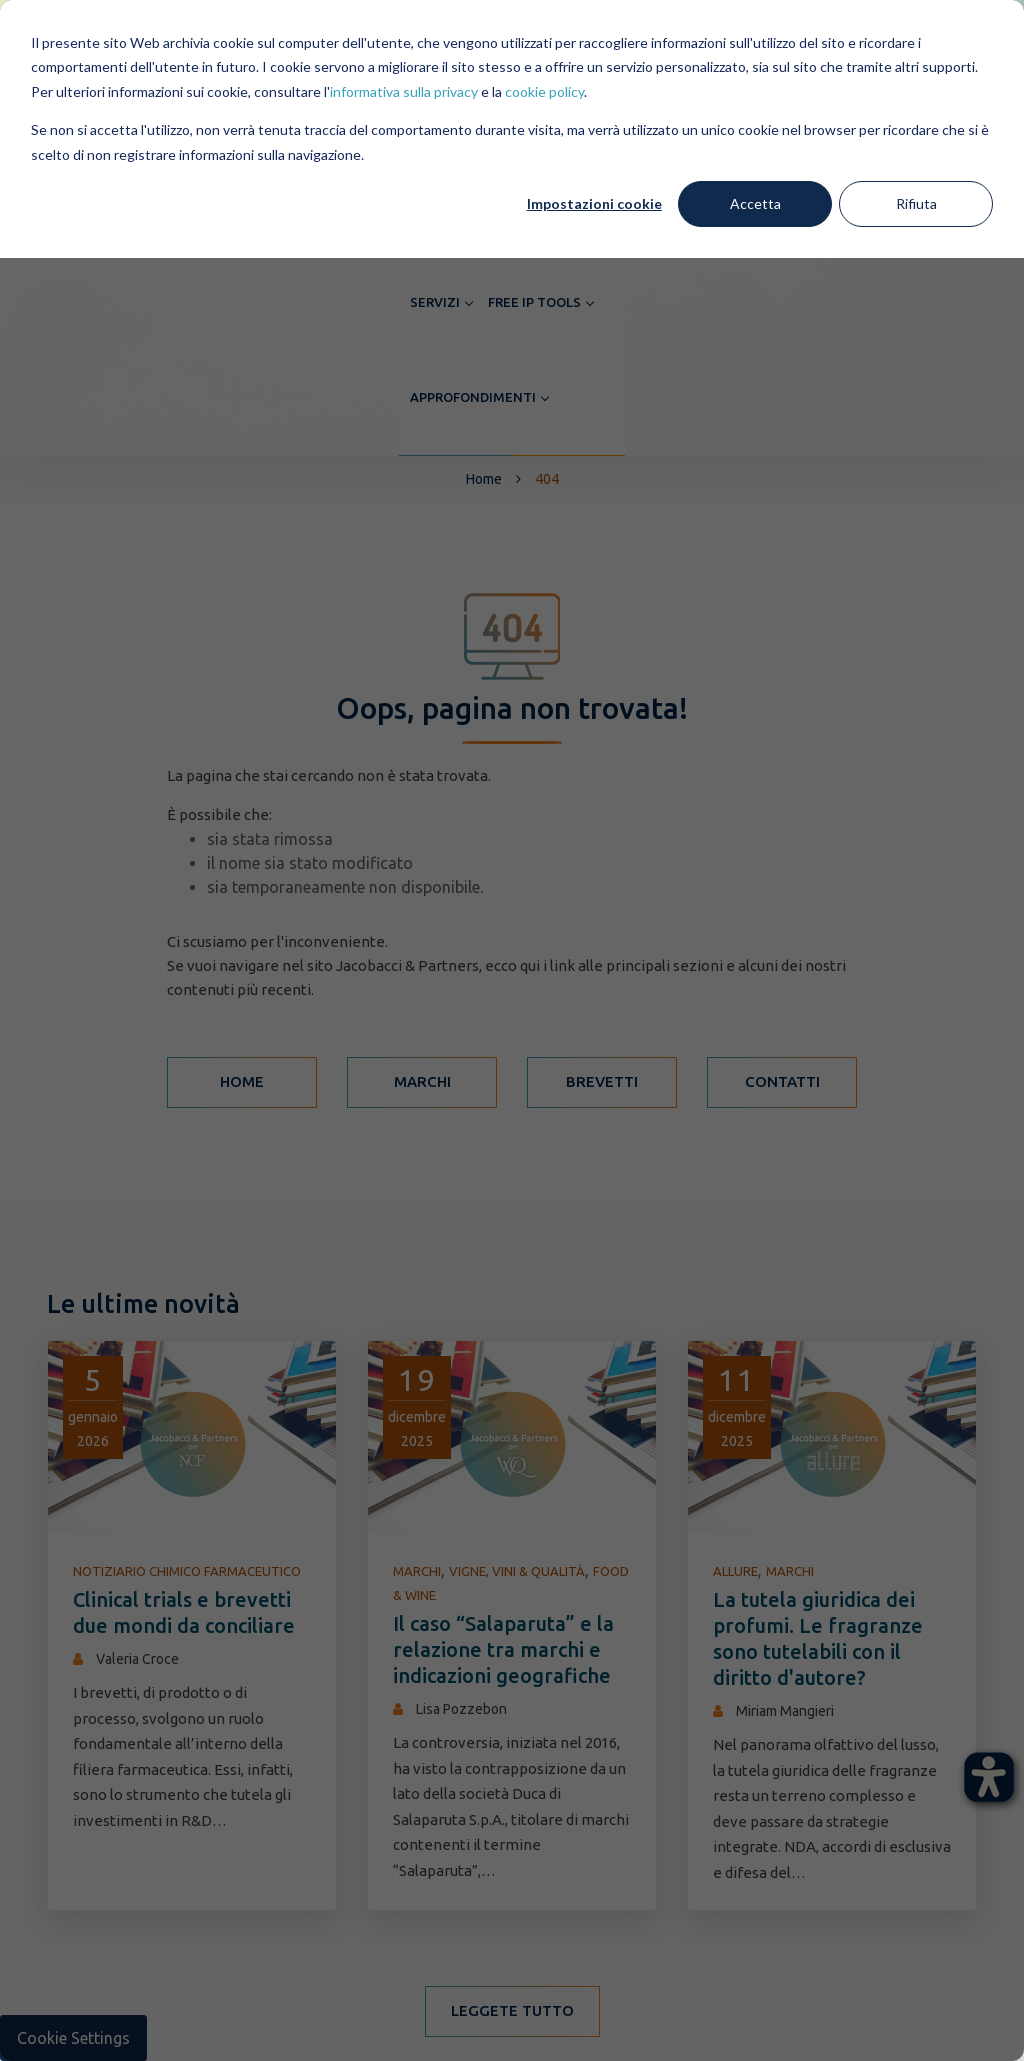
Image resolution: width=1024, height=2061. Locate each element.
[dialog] (512, 1030)
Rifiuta (916, 203)
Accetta (755, 203)
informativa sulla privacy (404, 91)
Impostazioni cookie (594, 203)
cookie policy (544, 91)
